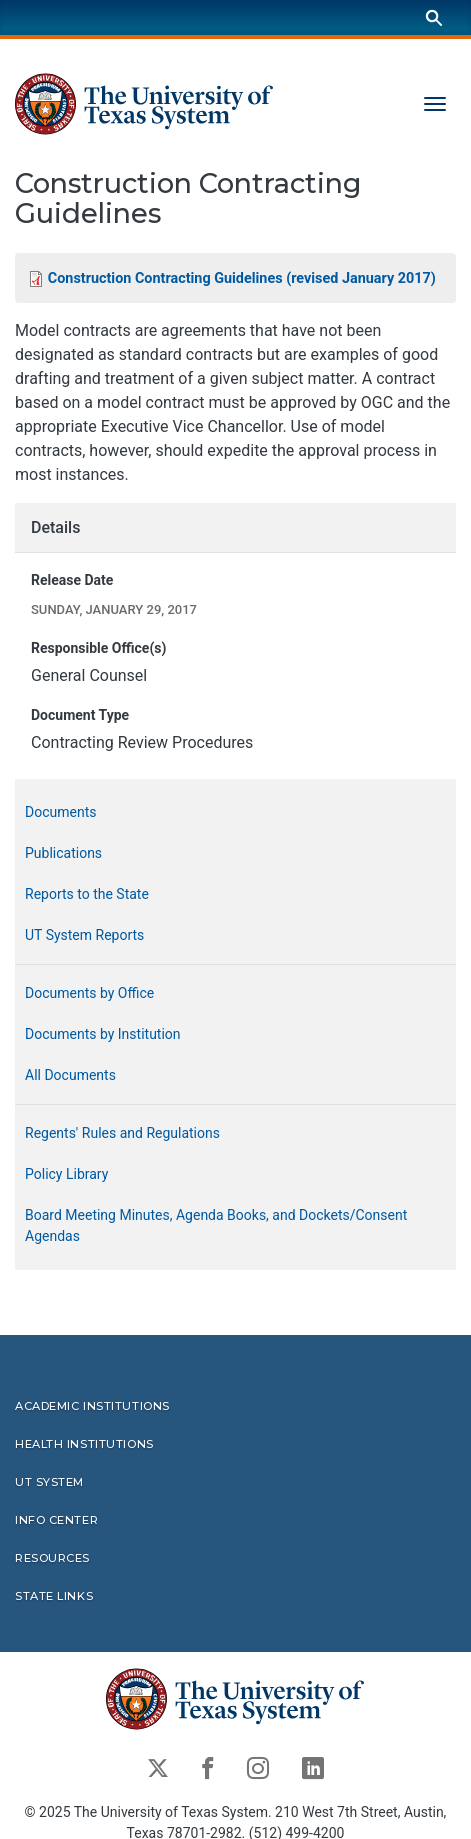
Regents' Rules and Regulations (122, 1134)
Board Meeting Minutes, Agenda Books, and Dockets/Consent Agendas (216, 1226)
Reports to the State (87, 895)
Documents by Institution (103, 1035)
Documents (60, 813)
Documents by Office (89, 994)
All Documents (70, 1076)
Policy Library (66, 1175)
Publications (63, 854)
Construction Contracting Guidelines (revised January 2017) (242, 278)
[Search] (434, 17)
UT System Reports (84, 936)
